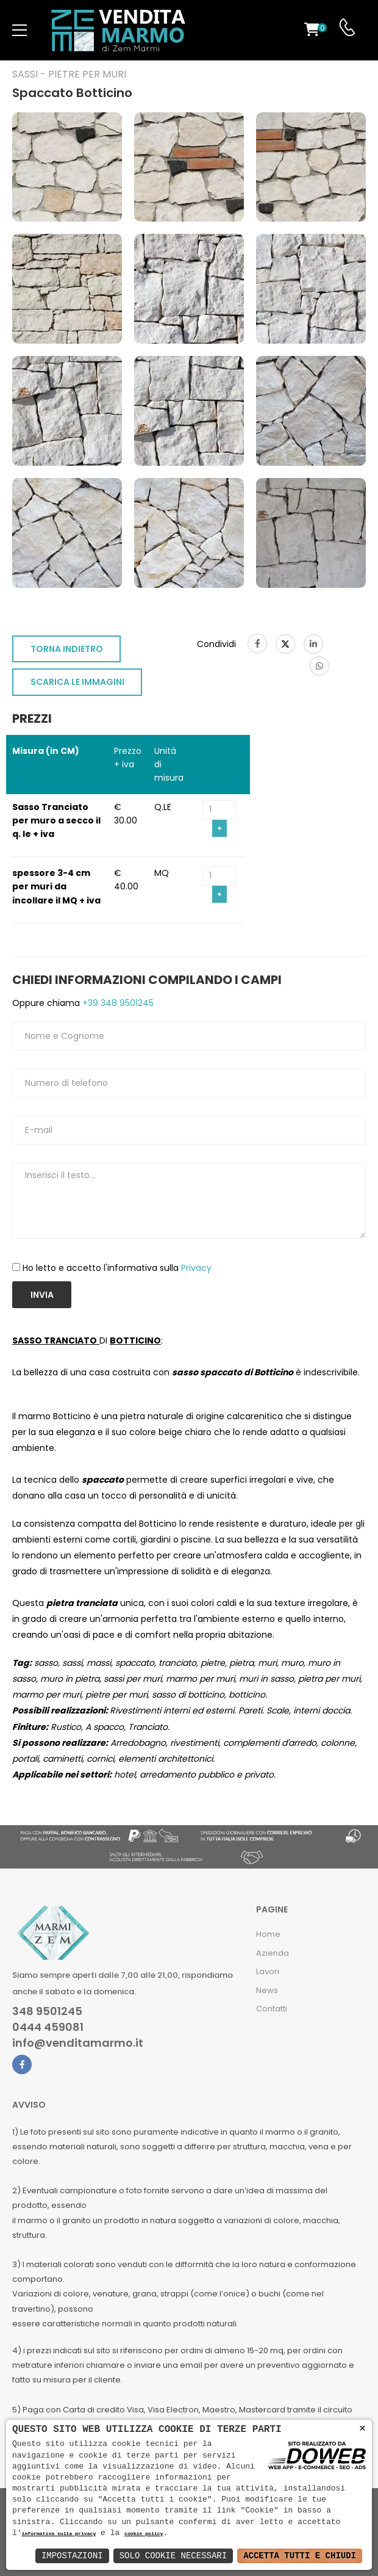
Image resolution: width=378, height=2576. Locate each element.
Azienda (272, 1953)
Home (268, 1934)
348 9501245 (47, 2011)
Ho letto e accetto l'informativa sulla (117, 1268)
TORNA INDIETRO (66, 649)
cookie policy (143, 2534)
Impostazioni (72, 2555)
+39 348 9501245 (117, 1003)
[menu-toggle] (19, 30)
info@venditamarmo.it (77, 2043)
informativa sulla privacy (59, 2534)
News (267, 1990)
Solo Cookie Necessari (173, 2555)
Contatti (271, 2008)
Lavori (267, 1971)
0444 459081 (48, 2027)
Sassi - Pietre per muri (69, 74)
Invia (42, 1295)
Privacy (196, 1268)
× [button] (362, 2428)
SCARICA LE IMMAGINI (77, 682)
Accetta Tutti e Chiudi (299, 2555)
